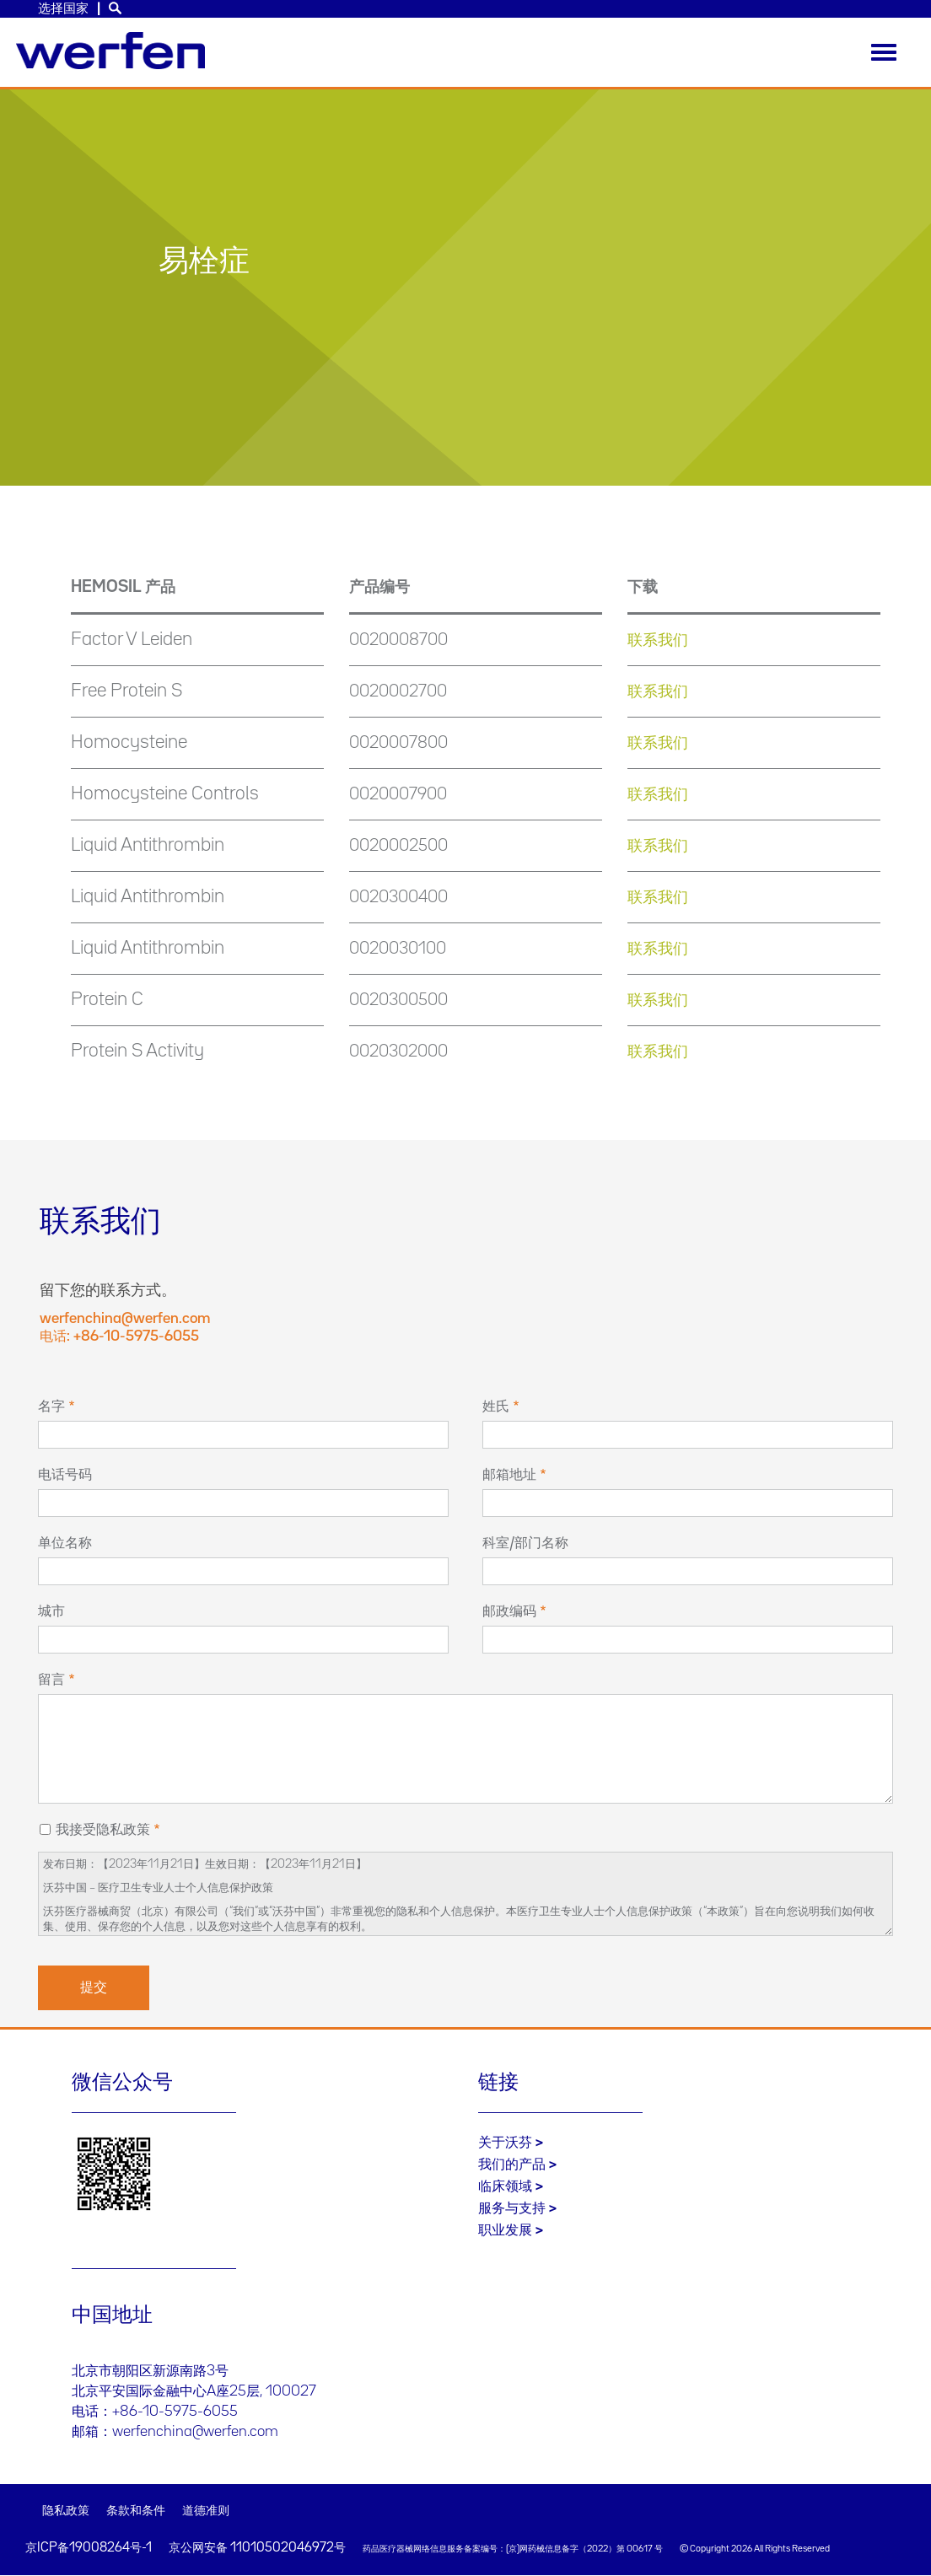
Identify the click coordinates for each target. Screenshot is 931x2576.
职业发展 (505, 2230)
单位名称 (65, 1543)
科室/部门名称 (525, 1543)
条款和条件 (135, 2511)
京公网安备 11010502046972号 (257, 2548)
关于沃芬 (505, 2142)
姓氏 (495, 1406)
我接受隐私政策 (103, 1830)
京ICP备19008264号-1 (88, 2548)
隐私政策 (65, 2511)
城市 (51, 1611)
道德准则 (205, 2511)
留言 (51, 1679)
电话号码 (65, 1475)
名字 (51, 1406)
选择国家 (63, 9)
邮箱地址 (509, 1475)
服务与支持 (512, 2208)
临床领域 (505, 2186)
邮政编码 (509, 1611)
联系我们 (657, 640)
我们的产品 (512, 2164)
